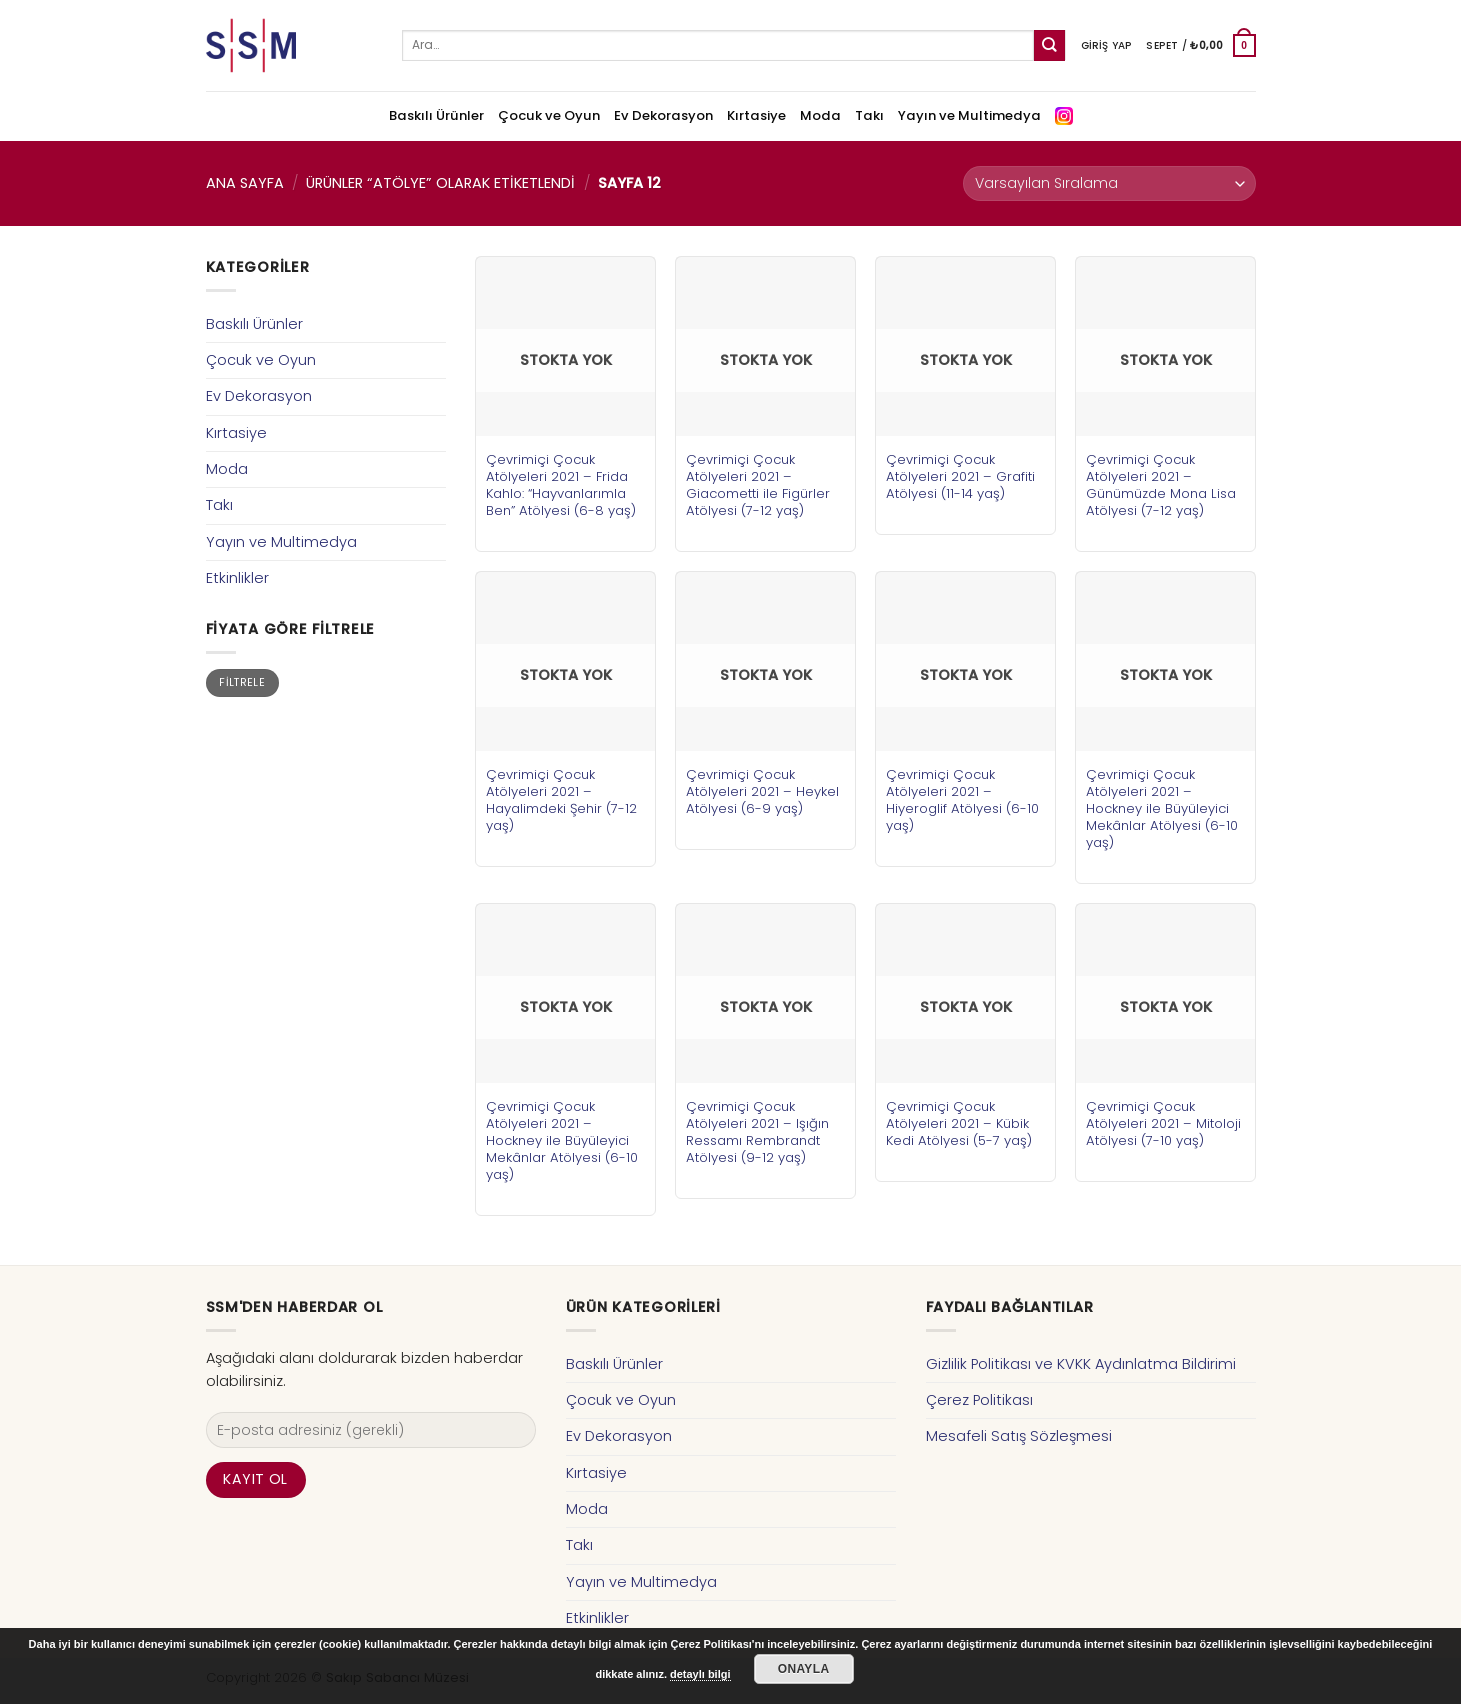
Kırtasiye (756, 115)
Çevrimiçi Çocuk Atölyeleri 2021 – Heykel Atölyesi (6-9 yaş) (762, 791)
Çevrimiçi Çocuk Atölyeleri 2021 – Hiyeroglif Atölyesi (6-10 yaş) (962, 800)
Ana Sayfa (245, 183)
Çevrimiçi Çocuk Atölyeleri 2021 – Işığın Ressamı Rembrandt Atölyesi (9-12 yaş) (757, 1132)
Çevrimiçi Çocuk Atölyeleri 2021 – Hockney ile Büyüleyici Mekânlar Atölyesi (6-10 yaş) (1162, 808)
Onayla (804, 1669)
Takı (869, 115)
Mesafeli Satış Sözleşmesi (1019, 1436)
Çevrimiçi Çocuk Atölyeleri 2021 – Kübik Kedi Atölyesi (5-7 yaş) (959, 1123)
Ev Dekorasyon (663, 115)
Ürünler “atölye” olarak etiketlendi (440, 183)
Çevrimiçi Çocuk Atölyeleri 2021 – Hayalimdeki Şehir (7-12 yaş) (561, 800)
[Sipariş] (1109, 183)
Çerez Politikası (979, 1400)
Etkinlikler (237, 578)
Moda (820, 115)
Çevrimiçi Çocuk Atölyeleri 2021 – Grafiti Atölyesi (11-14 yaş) (960, 476)
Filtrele (242, 682)
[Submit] (1049, 45)
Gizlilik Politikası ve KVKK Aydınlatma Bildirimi (1081, 1364)
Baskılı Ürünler (436, 115)
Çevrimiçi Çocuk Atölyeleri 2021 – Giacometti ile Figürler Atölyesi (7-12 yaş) (758, 485)
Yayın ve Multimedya (969, 115)
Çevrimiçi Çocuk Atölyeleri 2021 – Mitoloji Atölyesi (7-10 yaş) (1163, 1123)
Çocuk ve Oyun (549, 115)
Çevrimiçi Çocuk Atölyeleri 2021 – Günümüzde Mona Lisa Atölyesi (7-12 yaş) (1161, 485)
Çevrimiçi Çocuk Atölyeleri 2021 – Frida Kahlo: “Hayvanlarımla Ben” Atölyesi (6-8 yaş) (561, 485)
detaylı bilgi (700, 1674)
